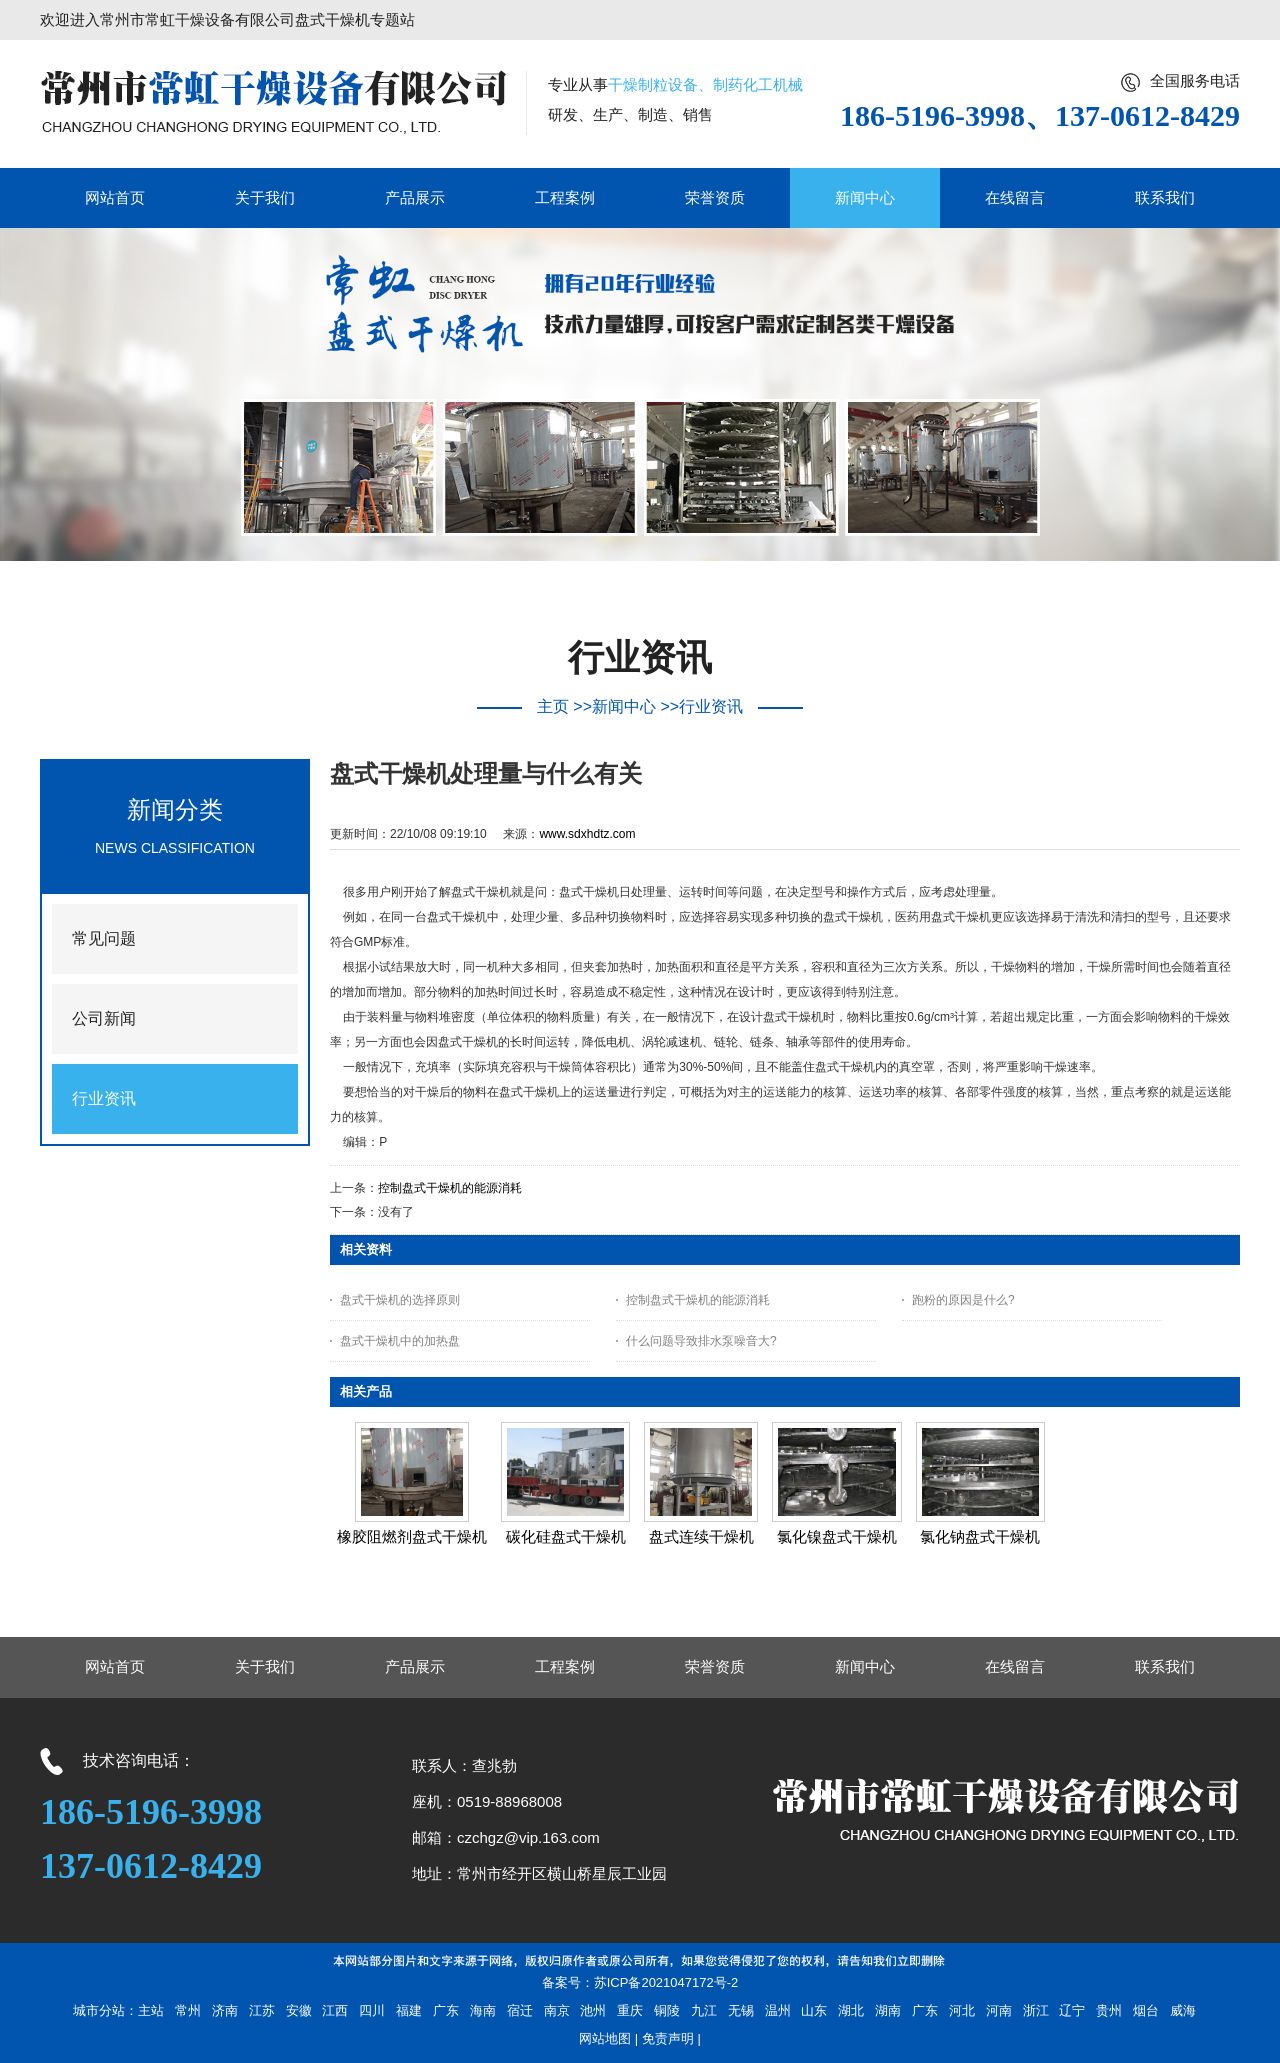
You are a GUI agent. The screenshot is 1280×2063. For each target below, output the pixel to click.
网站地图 (605, 2038)
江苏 (262, 2010)
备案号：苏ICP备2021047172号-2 (640, 1982)
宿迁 (520, 2010)
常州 (188, 2010)
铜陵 (667, 2010)
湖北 (851, 2010)
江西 (335, 2010)
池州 (593, 2010)
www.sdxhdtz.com (587, 834)
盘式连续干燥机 (701, 1536)
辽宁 (1072, 2010)
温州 (778, 2010)
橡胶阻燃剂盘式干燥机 (412, 1536)
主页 (553, 706)
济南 (225, 2010)
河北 (962, 2010)
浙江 (1036, 2010)
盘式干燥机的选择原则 (400, 1300)
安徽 (299, 2010)
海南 (483, 2010)
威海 (1183, 2010)
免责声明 (668, 2038)
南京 (557, 2010)
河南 (999, 2010)
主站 (151, 2010)
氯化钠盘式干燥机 (980, 1536)
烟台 (1146, 2010)
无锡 (741, 2010)
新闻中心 (624, 706)
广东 (446, 2010)
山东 (814, 2010)
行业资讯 (711, 706)
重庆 (630, 2010)
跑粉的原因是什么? (963, 1300)
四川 (372, 2010)
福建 (409, 2010)
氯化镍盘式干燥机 (837, 1536)
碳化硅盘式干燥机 (566, 1536)
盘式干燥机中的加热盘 (400, 1341)
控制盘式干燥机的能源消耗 (450, 1188)
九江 (704, 2010)
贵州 (1109, 2010)
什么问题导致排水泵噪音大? (701, 1341)
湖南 (888, 2010)
